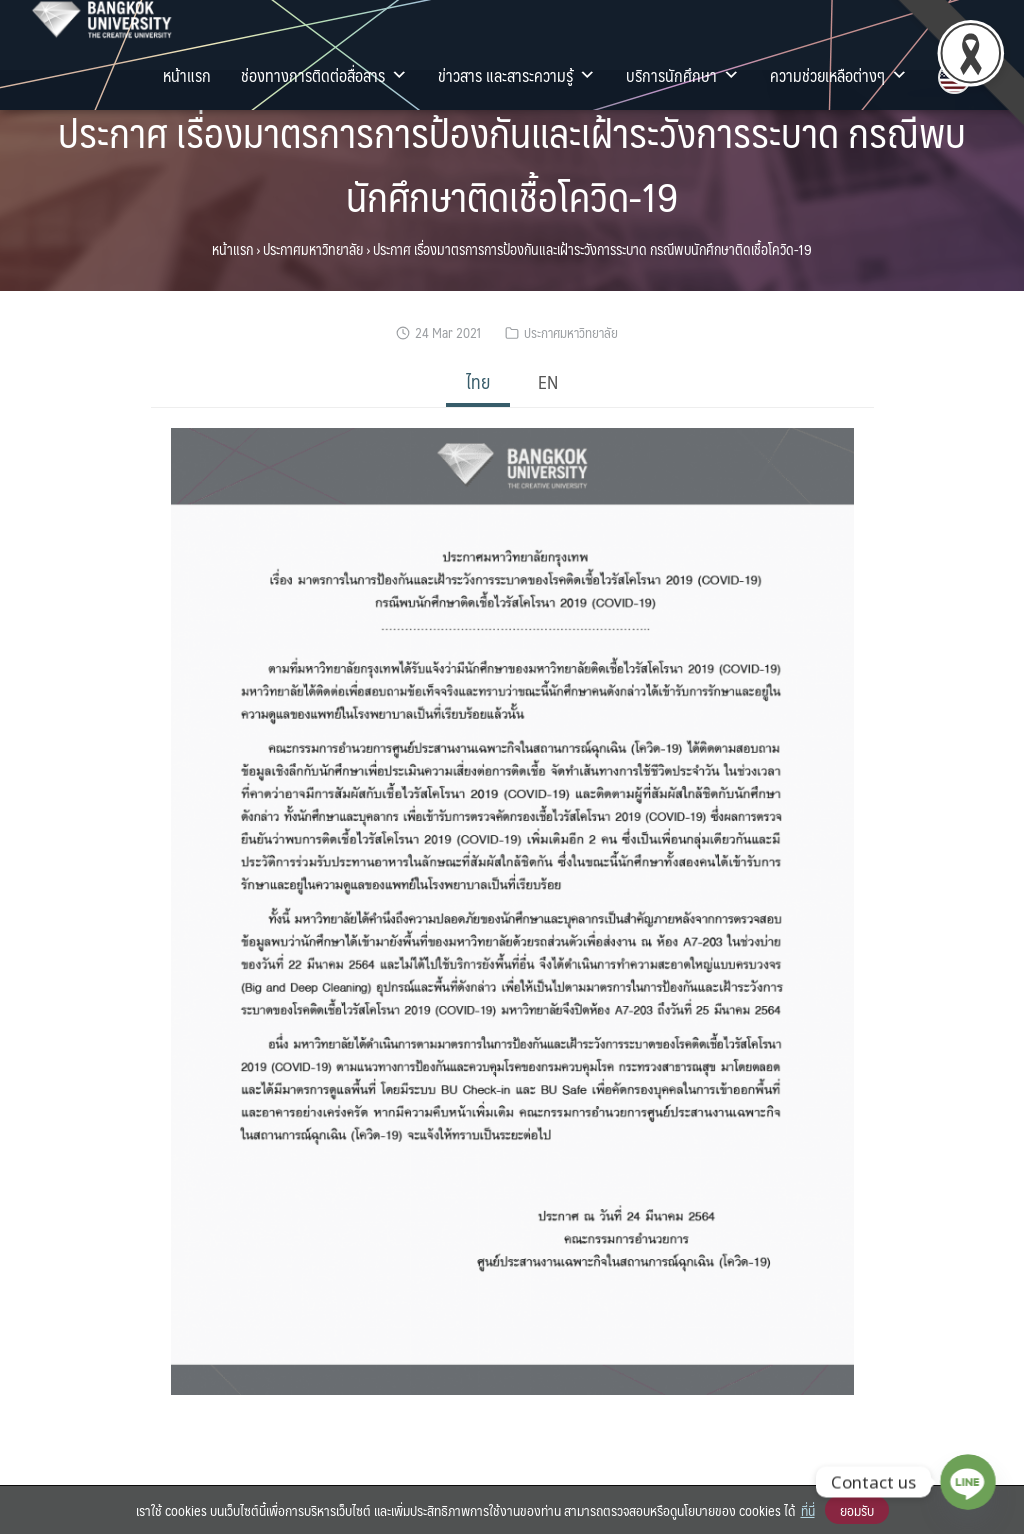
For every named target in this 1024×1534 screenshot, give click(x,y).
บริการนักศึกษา (683, 75)
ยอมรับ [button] (857, 1510)
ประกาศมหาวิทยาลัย (313, 249)
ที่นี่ (808, 1510)
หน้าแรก (187, 75)
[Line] (968, 1482)
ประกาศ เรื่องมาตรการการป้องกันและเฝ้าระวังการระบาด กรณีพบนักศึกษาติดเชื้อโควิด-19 (512, 163)
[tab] (478, 383)
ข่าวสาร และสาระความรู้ (517, 75)
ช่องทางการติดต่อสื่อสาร (324, 75)
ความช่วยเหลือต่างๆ (839, 75)
